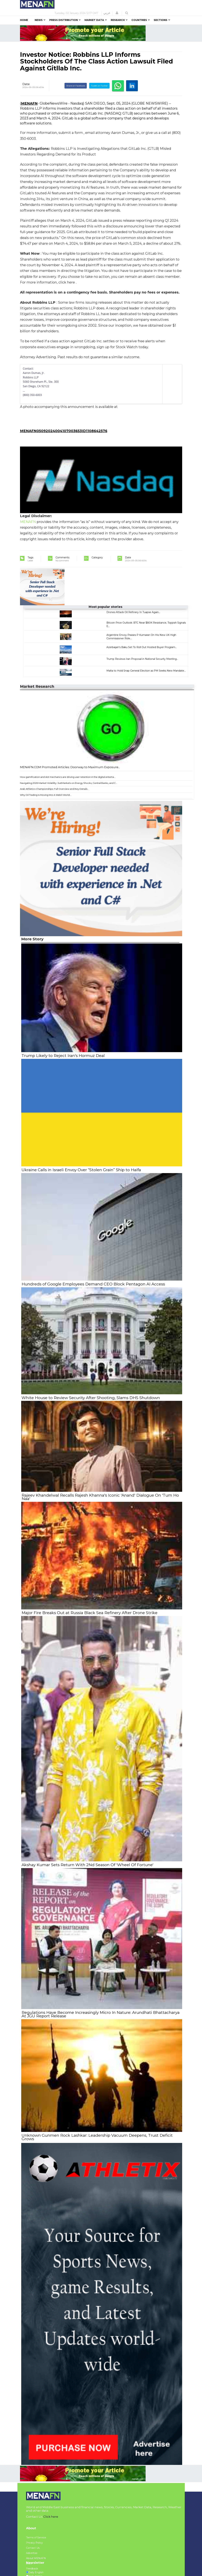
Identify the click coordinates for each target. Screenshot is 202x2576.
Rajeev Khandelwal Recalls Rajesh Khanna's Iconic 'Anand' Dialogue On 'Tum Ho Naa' (100, 1492)
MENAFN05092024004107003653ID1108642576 (63, 431)
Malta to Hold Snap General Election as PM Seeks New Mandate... (146, 670)
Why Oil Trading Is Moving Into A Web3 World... (45, 795)
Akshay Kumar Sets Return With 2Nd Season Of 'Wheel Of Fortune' (87, 1858)
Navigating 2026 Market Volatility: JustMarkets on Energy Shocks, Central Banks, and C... (68, 783)
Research (118, 20)
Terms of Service (36, 2528)
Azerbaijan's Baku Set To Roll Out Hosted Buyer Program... (141, 647)
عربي (106, 13)
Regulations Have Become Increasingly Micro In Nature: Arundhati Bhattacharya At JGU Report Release (100, 2007)
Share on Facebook (75, 85)
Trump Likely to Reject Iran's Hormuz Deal (62, 1055)
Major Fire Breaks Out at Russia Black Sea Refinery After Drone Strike (89, 1607)
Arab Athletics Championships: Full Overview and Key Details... (54, 788)
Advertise (31, 2544)
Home (24, 20)
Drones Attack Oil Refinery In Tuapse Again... (133, 612)
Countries (139, 20)
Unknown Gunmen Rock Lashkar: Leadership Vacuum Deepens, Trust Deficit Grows (96, 2128)
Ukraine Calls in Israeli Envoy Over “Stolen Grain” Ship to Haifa (81, 1168)
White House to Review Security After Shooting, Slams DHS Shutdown (90, 1394)
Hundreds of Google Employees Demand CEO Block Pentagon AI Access (93, 1281)
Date (26, 84)
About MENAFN (36, 2549)
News (39, 20)
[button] (117, 13)
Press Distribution (63, 20)
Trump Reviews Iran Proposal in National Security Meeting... (142, 658)
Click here (50, 2507)
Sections (160, 20)
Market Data (94, 20)
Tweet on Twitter (99, 85)
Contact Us (33, 2538)
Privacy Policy (34, 2533)
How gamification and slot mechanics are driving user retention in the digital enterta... (67, 777)
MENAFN (29, 103)
